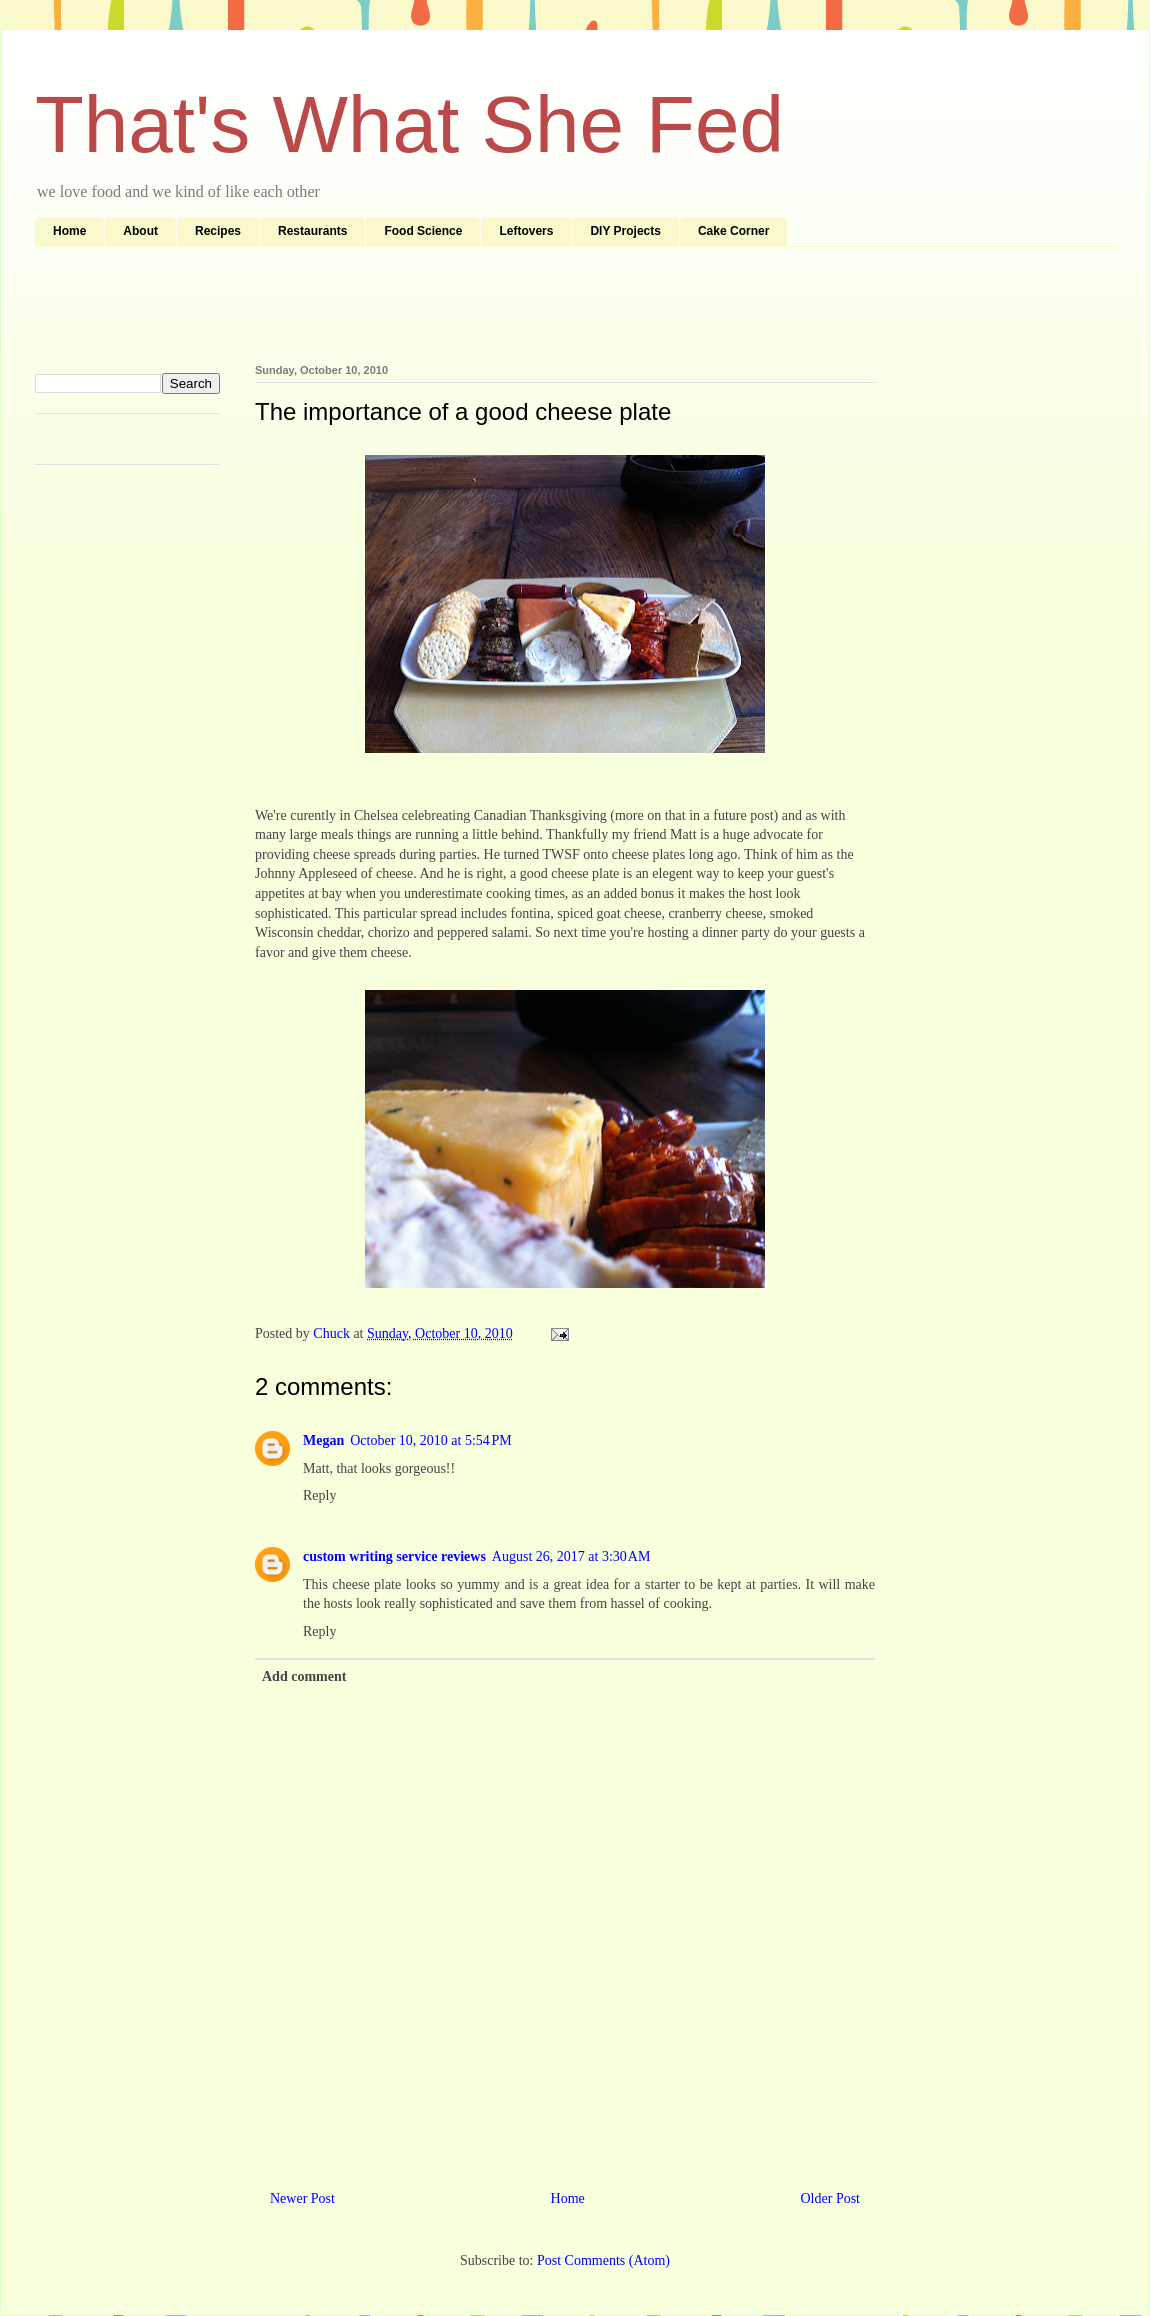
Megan (323, 1440)
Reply (319, 1495)
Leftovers (526, 231)
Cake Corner (733, 231)
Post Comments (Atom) (603, 2260)
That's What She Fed (409, 124)
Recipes (218, 231)
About (140, 231)
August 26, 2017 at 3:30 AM (571, 1556)
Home (69, 231)
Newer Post (302, 2198)
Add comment (304, 1676)
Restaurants (312, 231)
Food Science (423, 231)
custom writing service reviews (394, 1556)
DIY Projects (625, 231)
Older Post (831, 2198)
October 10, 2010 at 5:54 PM (431, 1440)
